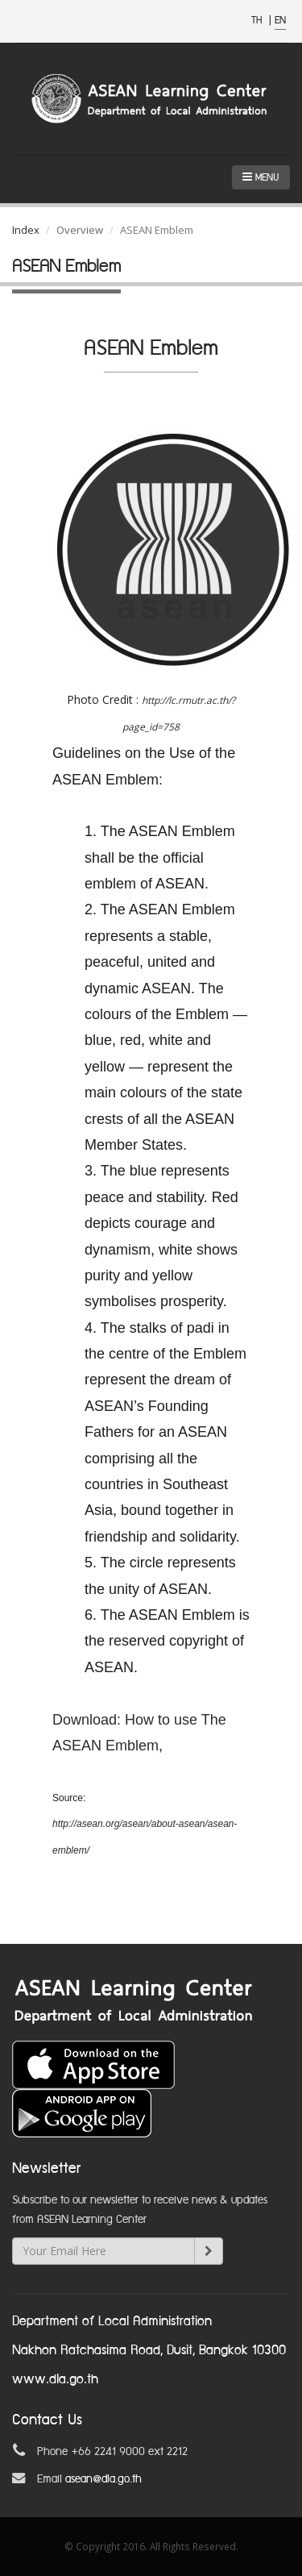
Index (25, 230)
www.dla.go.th (55, 2380)
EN (280, 20)
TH (258, 20)
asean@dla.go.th (103, 2479)
